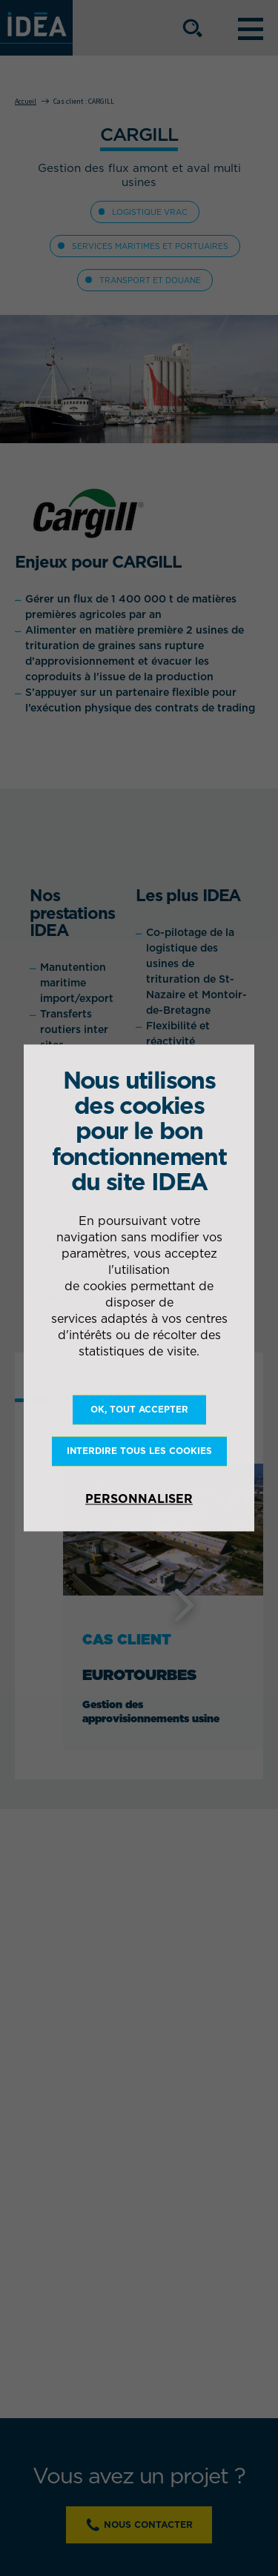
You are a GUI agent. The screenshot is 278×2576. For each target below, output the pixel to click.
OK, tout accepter (139, 1409)
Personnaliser (139, 1499)
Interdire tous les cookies (139, 1450)
